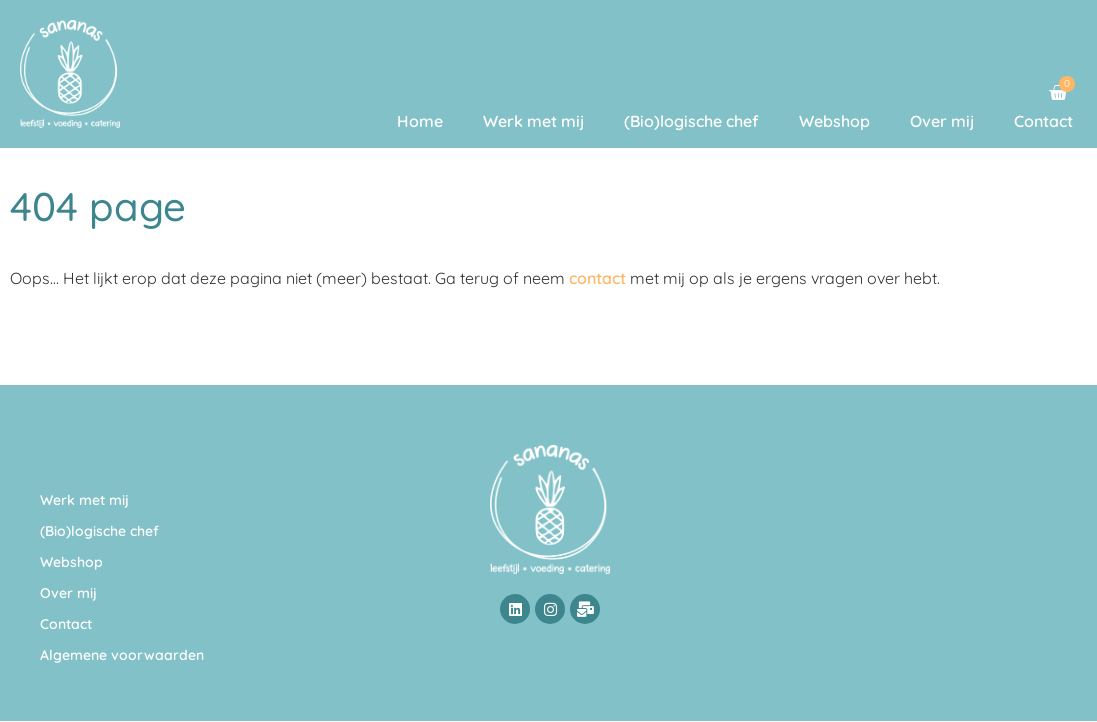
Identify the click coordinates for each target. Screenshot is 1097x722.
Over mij (942, 121)
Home (420, 121)
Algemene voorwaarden (122, 655)
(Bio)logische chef (691, 121)
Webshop (834, 121)
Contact (1043, 121)
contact (597, 278)
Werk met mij (533, 121)
